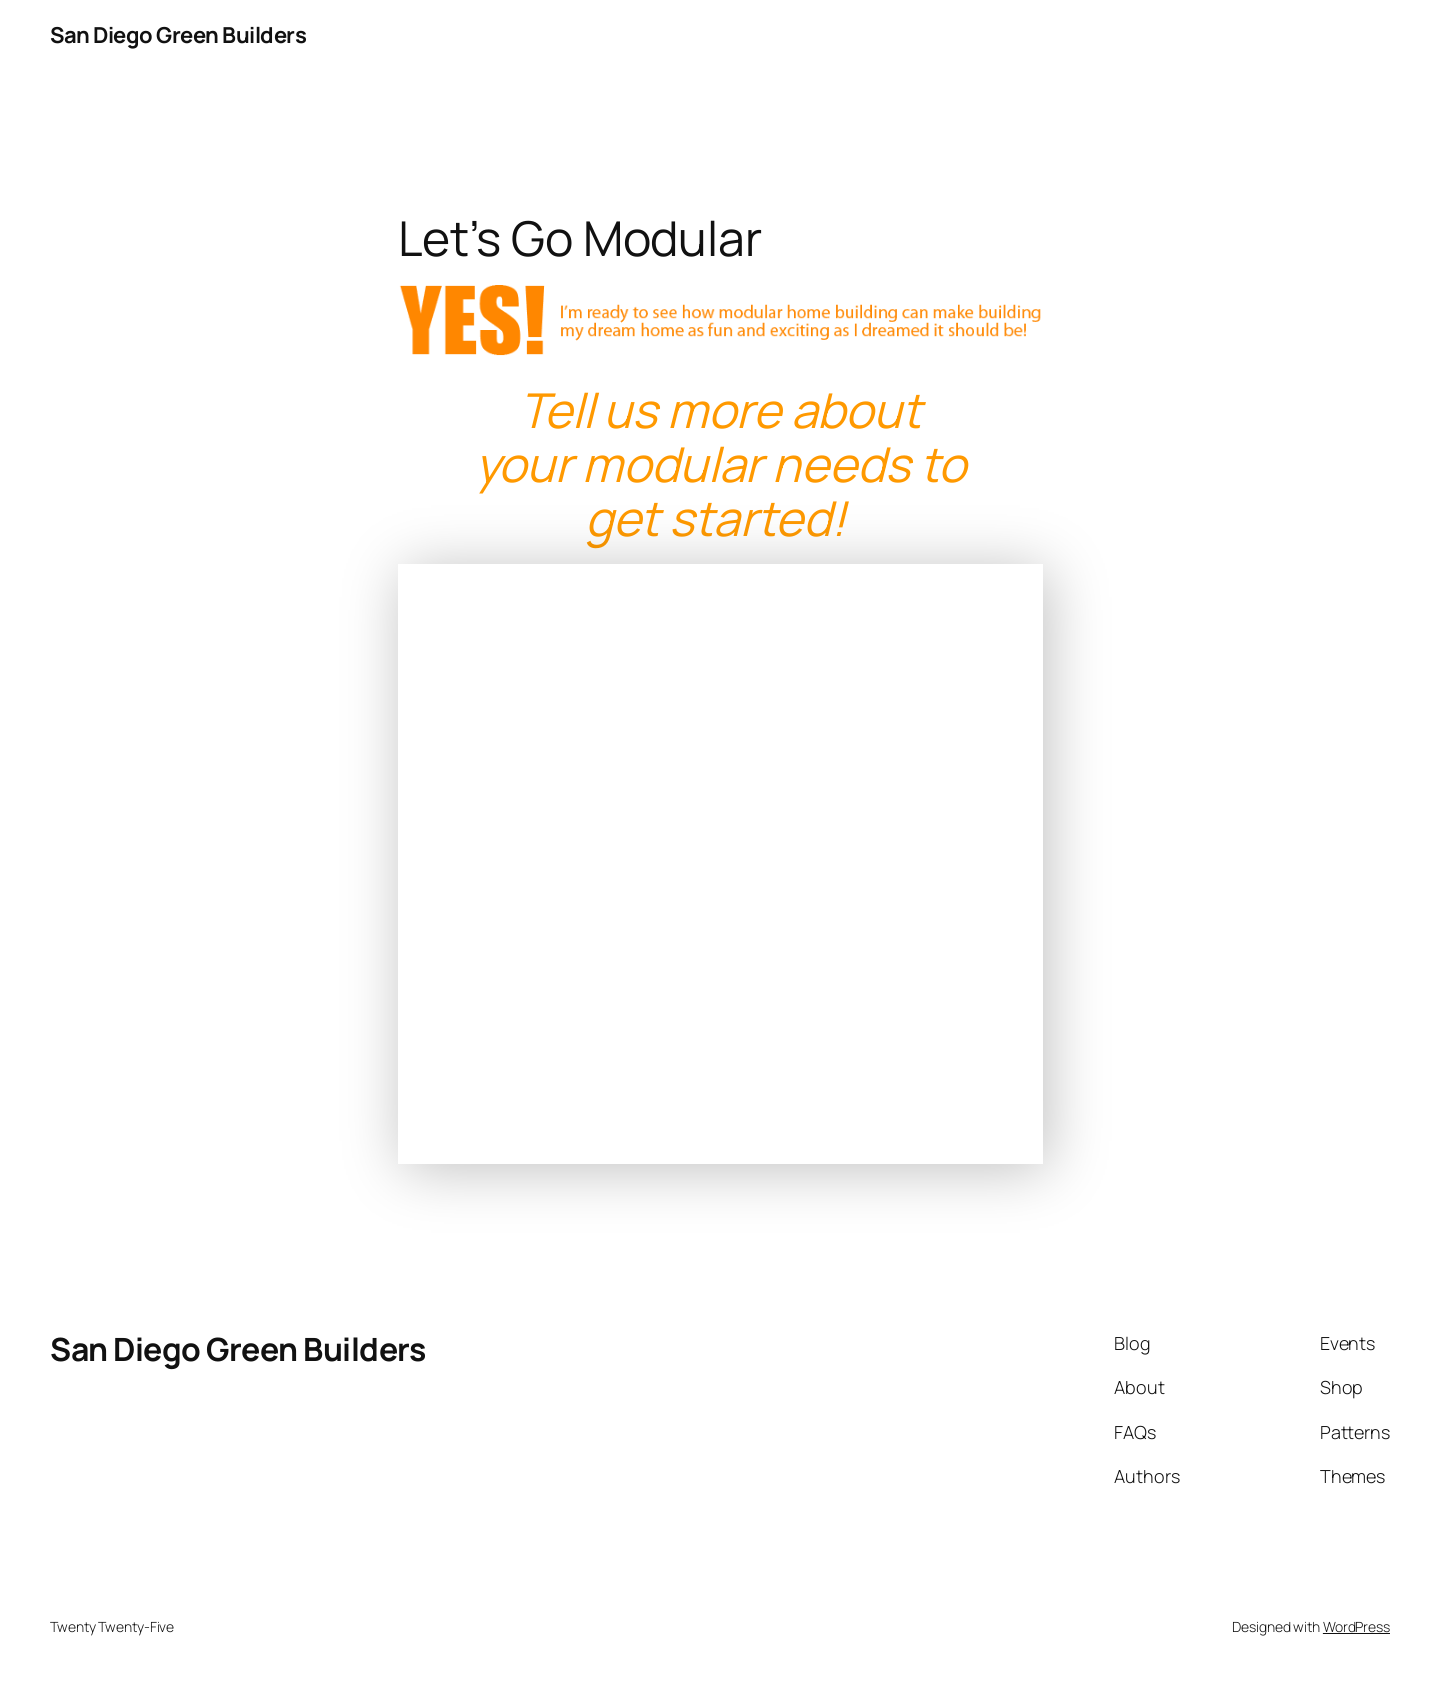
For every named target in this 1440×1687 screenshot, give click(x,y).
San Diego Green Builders (178, 35)
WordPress (1356, 1626)
